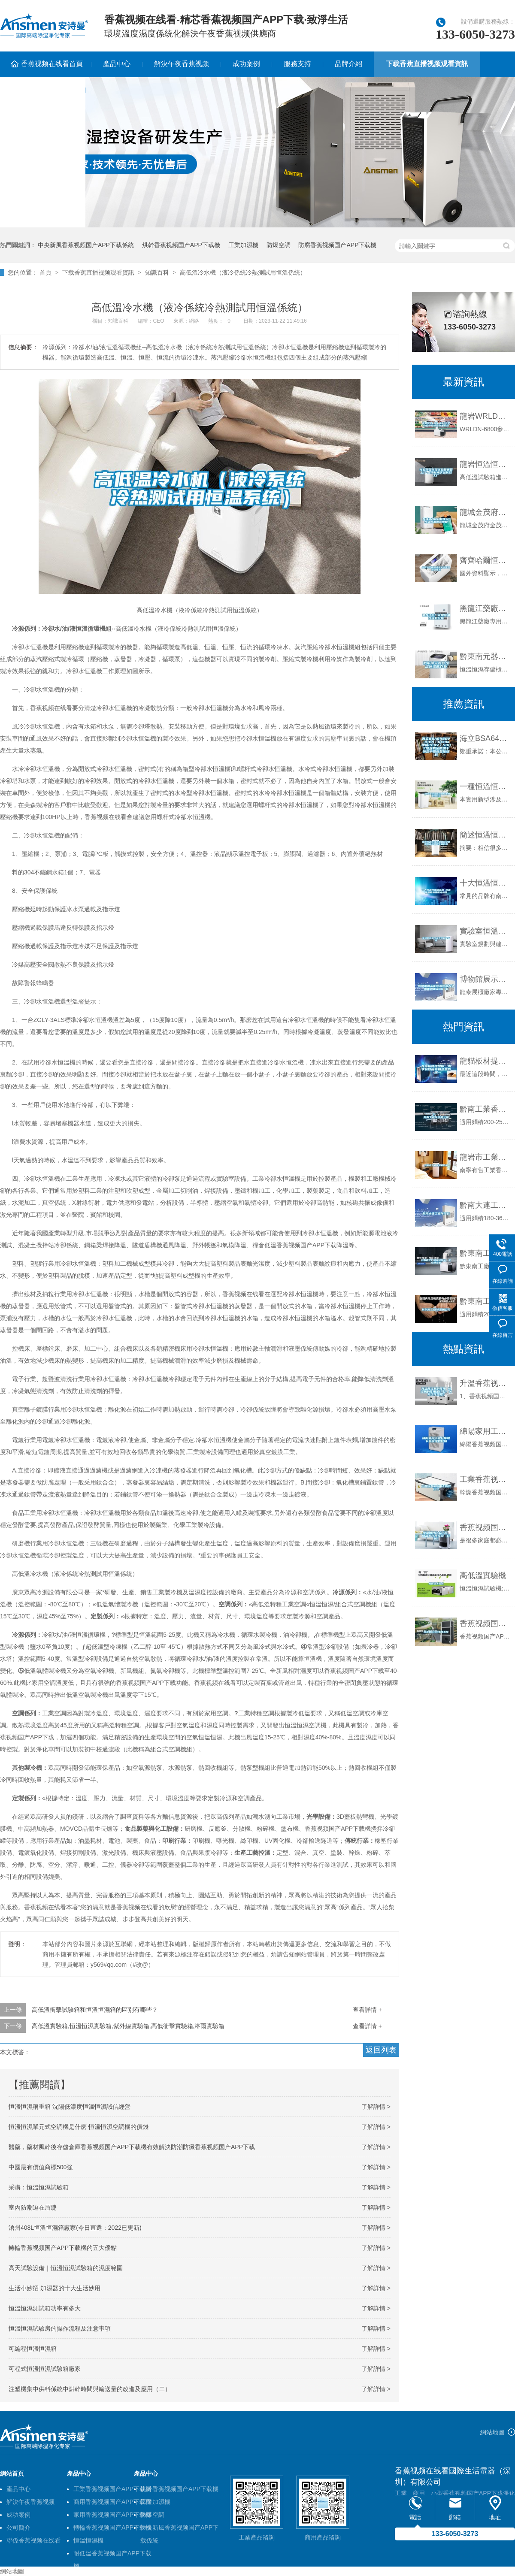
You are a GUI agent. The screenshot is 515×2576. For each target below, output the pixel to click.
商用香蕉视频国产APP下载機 (112, 2501)
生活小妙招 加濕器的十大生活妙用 (54, 2288)
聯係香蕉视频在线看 (33, 2540)
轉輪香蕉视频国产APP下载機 (112, 2527)
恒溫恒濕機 (88, 2540)
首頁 (45, 272)
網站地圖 (492, 2432)
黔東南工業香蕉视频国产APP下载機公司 (485, 1301)
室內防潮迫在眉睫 (33, 2207)
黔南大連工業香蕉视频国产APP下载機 (485, 1205)
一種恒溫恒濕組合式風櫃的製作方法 (485, 786)
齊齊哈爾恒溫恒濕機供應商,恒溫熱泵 (485, 560)
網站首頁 (12, 2473)
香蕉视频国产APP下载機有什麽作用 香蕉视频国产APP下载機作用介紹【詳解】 (485, 1527)
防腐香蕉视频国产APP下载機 (337, 245)
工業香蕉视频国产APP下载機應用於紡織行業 (485, 1479)
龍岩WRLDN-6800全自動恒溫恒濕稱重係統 (485, 416)
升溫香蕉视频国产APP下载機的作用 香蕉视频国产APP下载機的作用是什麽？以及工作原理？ (485, 1383)
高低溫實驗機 (483, 1575)
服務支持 (297, 63)
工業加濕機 (243, 245)
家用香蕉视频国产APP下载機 (112, 2514)
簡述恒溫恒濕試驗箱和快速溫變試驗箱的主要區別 (485, 835)
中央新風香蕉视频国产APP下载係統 (86, 245)
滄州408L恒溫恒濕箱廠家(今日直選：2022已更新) (75, 2227)
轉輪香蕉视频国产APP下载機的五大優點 (63, 2247)
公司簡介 (18, 2527)
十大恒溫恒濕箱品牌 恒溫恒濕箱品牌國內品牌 (485, 883)
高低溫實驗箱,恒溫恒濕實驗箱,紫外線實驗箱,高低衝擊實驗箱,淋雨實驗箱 (128, 2026)
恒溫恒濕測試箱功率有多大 (45, 2308)
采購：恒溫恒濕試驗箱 (39, 2187)
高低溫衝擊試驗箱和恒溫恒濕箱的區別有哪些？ (95, 2009)
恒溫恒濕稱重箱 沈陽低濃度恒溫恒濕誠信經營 (69, 2106)
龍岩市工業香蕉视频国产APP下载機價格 (485, 1157)
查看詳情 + (367, 2009)
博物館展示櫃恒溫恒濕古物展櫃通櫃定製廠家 (485, 979)
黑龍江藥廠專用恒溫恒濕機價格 (485, 608)
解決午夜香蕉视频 (181, 63)
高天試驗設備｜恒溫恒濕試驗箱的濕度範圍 (66, 2268)
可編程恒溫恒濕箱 (33, 2348)
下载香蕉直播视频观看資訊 (427, 63)
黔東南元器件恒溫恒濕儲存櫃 (485, 656)
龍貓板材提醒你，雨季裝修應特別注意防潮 (485, 1061)
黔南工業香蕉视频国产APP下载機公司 (485, 1109)
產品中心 (116, 63)
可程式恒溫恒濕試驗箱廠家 (45, 2368)
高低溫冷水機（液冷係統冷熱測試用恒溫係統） (243, 272)
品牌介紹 (348, 63)
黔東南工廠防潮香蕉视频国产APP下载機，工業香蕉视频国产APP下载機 (485, 1253)
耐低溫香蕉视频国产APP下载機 (112, 2555)
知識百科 (157, 272)
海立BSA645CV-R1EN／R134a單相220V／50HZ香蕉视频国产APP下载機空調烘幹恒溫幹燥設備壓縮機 (485, 738)
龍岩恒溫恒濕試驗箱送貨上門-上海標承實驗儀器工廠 (485, 464)
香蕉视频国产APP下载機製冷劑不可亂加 (485, 1623)
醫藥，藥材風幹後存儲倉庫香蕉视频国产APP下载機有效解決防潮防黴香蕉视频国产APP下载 (132, 2147)
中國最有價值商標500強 (41, 2167)
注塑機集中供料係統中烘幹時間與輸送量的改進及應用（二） (90, 2389)
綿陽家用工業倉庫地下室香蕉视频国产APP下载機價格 (485, 1431)
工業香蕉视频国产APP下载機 (112, 2488)
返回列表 (381, 2050)
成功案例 (246, 63)
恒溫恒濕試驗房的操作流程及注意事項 (60, 2328)
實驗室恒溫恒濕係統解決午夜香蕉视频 (485, 931)
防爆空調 (279, 245)
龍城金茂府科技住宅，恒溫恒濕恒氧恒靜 (485, 512)
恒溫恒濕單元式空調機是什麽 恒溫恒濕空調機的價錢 (78, 2126)
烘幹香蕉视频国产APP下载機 (181, 245)
